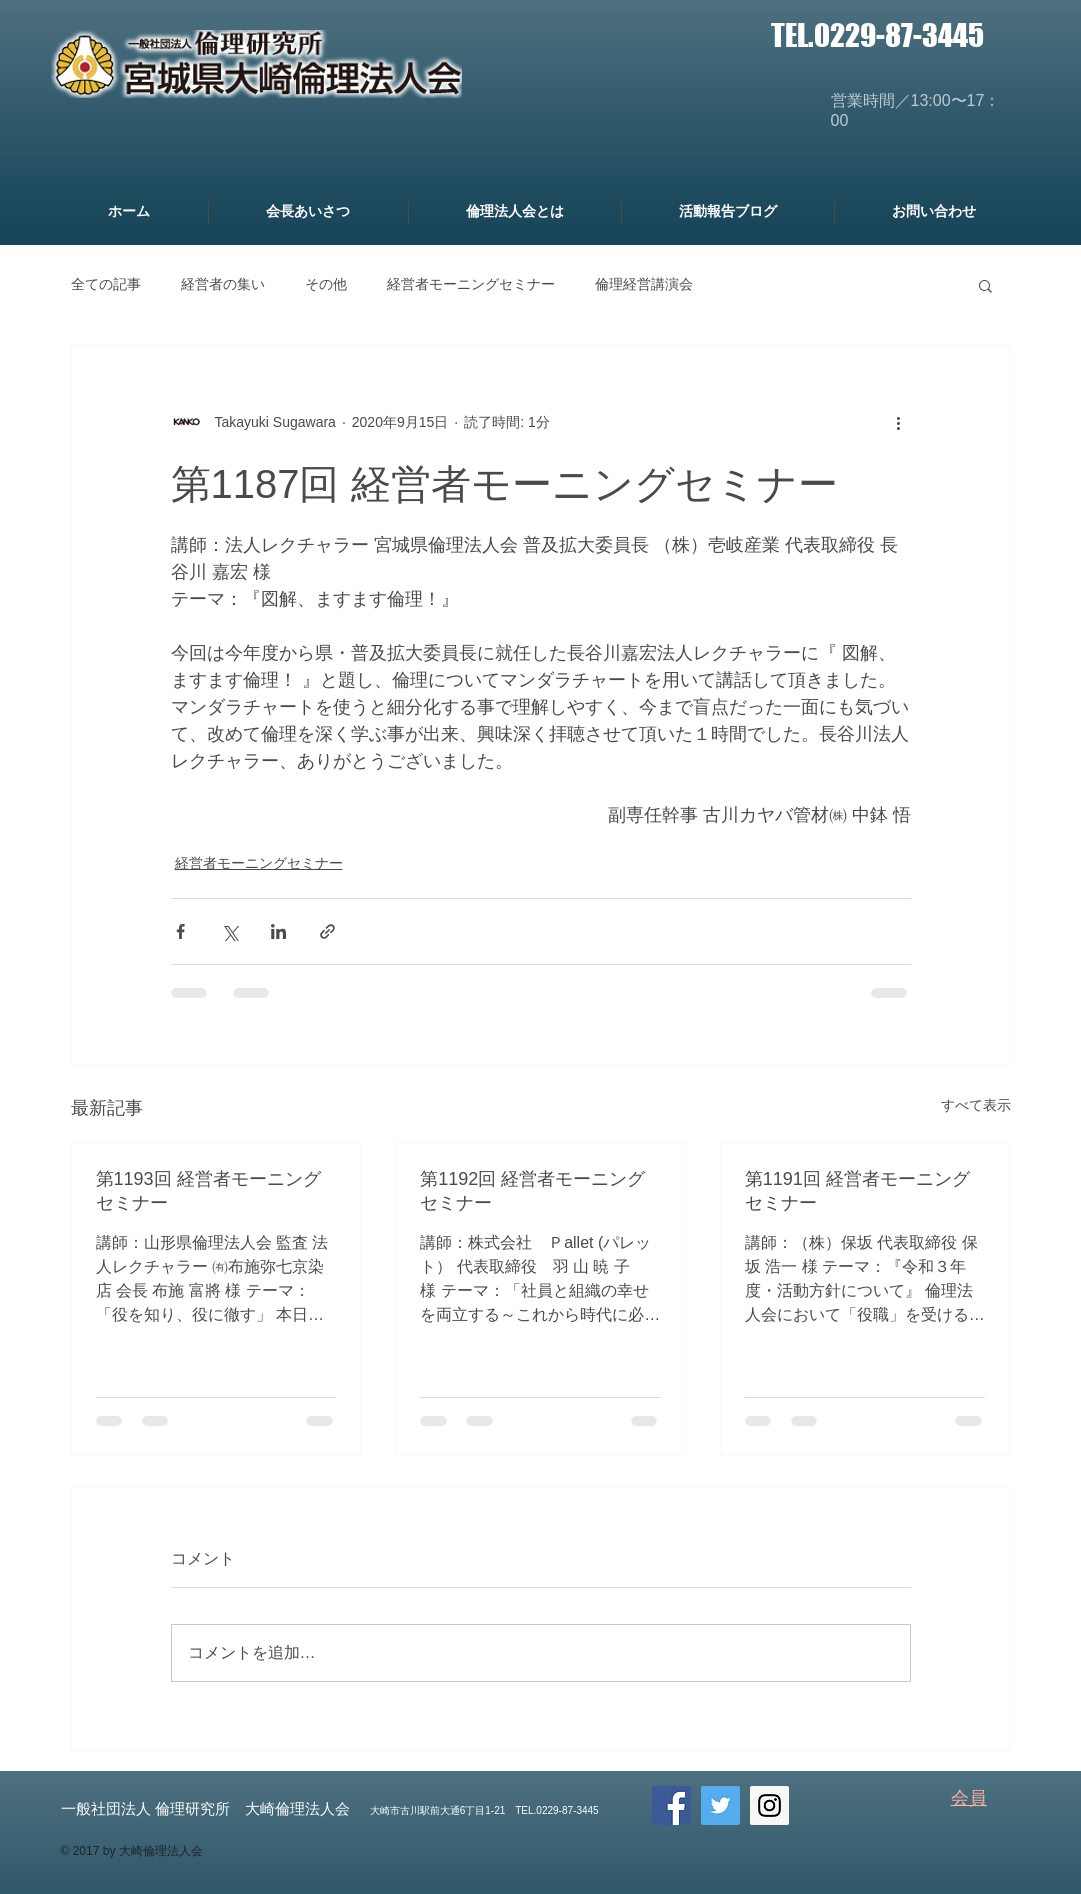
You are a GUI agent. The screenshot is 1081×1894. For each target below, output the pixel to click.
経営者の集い (223, 284)
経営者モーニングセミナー (471, 284)
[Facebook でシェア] (180, 931)
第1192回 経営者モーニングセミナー (532, 1191)
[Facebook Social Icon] (671, 1805)
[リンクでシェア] (327, 931)
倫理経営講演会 (644, 284)
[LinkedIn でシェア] (278, 931)
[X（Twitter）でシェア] (229, 931)
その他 (326, 284)
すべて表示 (976, 1105)
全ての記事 (106, 284)
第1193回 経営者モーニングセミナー (208, 1191)
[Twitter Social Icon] (720, 1805)
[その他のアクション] (899, 422)
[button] (985, 285)
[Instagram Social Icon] (769, 1805)
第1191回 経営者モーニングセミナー (857, 1191)
